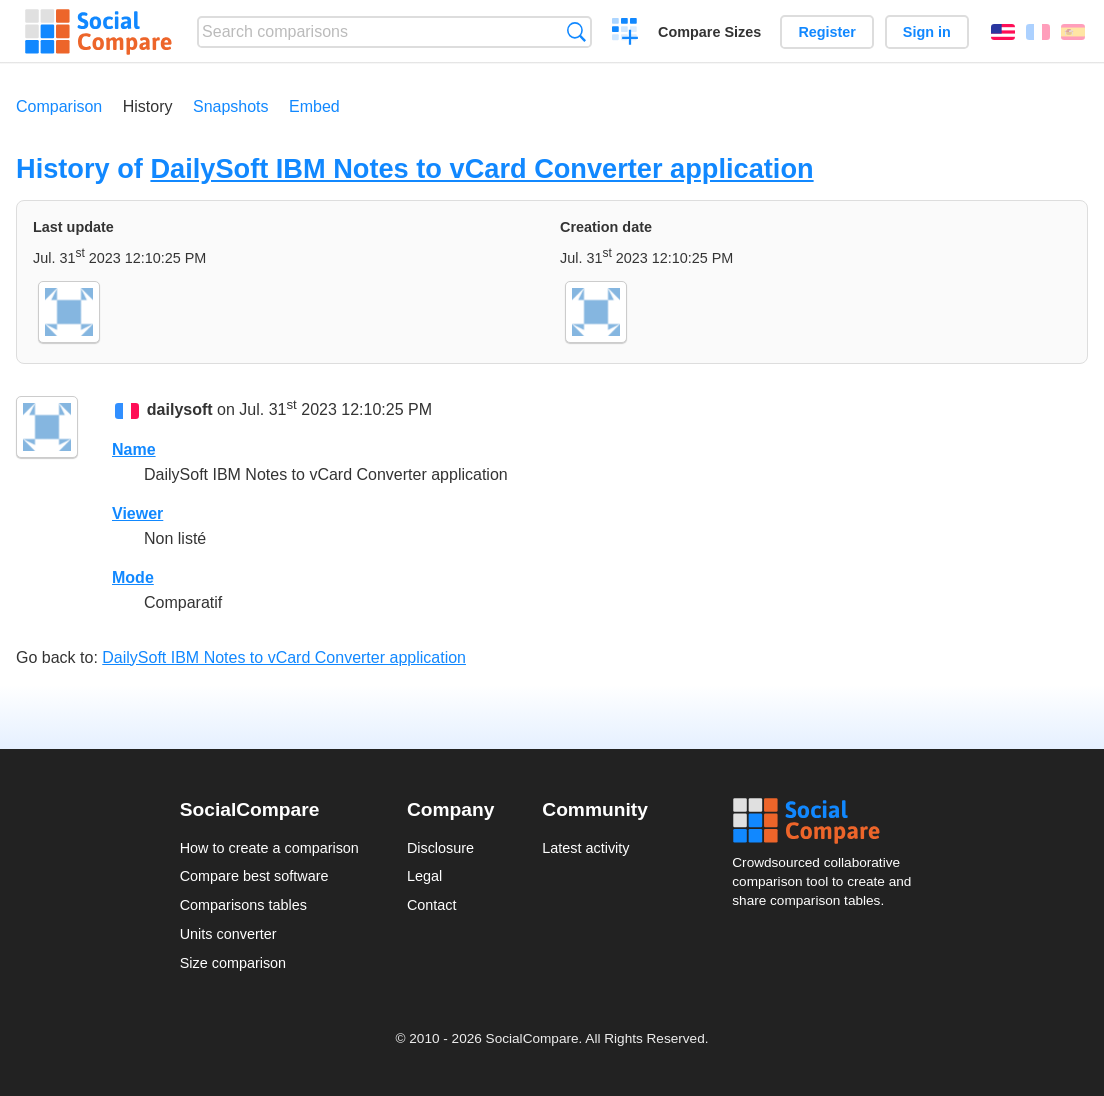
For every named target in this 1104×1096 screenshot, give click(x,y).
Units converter (228, 934)
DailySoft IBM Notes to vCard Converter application (481, 168)
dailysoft (180, 410)
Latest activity (585, 848)
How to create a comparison (269, 848)
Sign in (927, 32)
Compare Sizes (709, 32)
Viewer (137, 513)
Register (827, 32)
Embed (314, 106)
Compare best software (254, 876)
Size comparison (233, 963)
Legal (424, 876)
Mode (133, 577)
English (1003, 32)
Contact (432, 905)
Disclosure (440, 848)
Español (1073, 32)
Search (576, 31)
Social (828, 821)
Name (134, 449)
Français (1038, 32)
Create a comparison (625, 34)
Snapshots (231, 106)
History (148, 106)
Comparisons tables (243, 905)
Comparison (59, 106)
